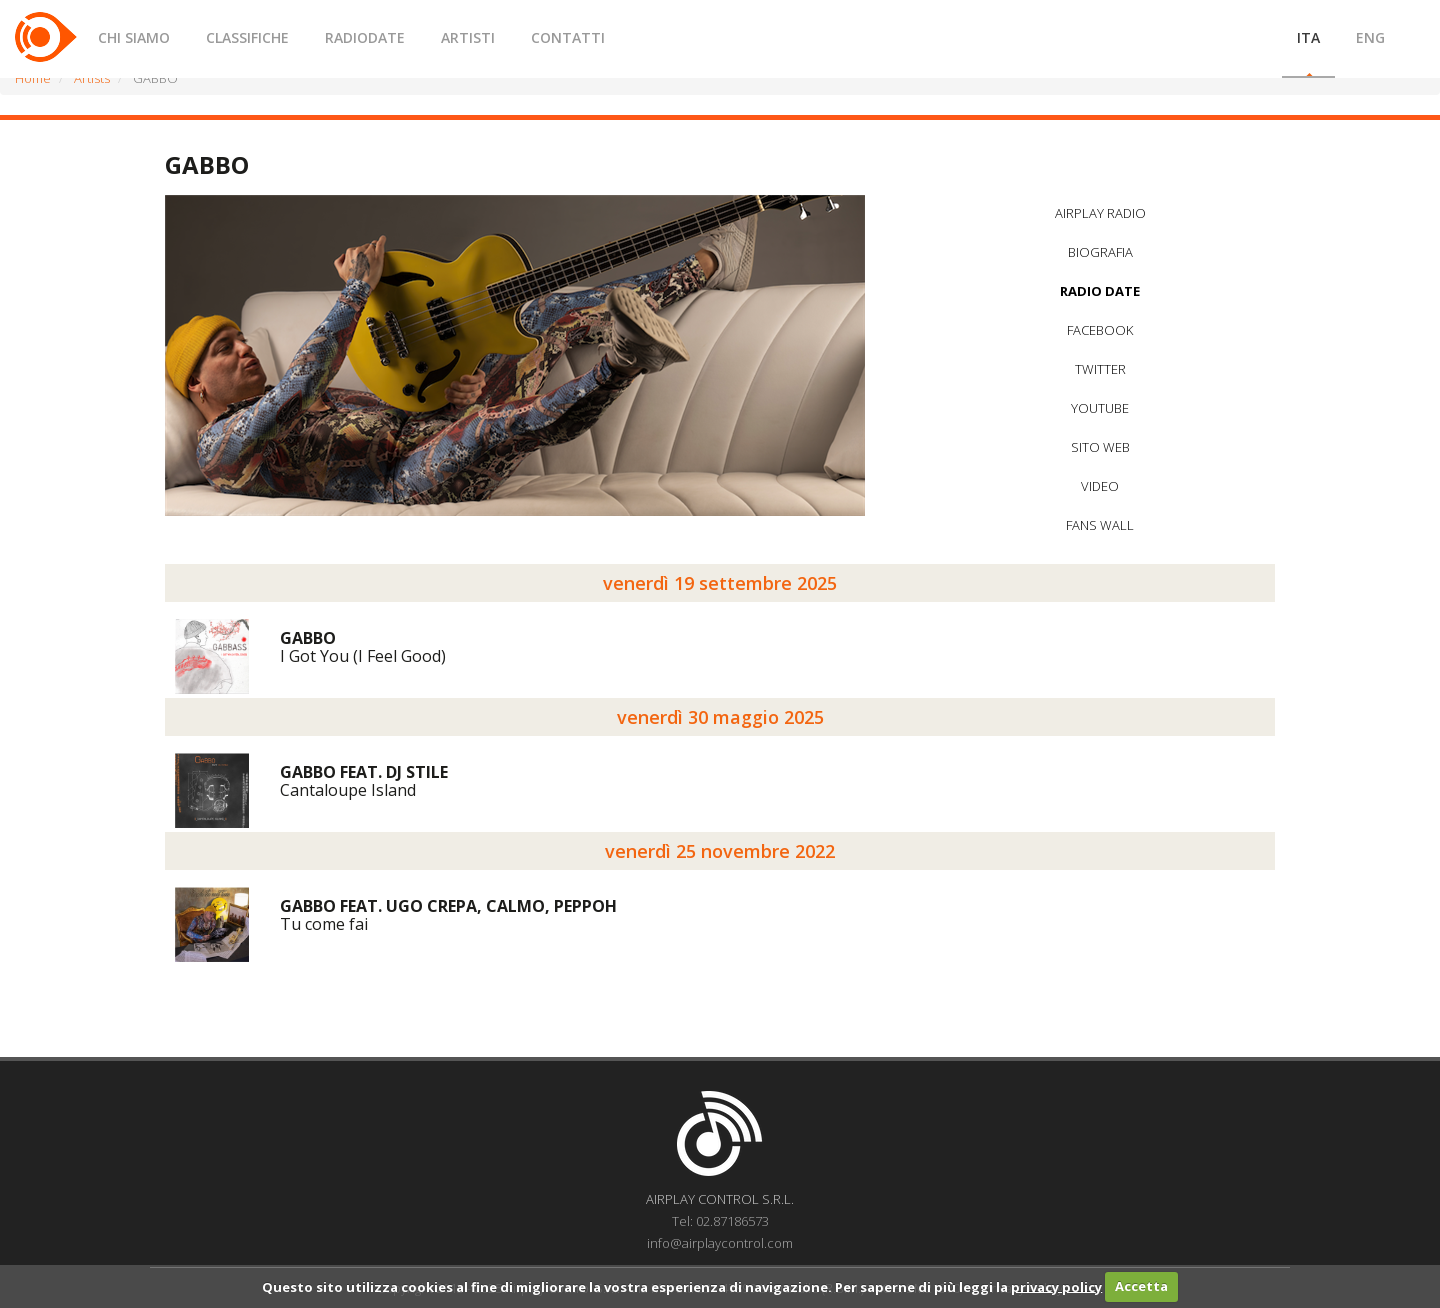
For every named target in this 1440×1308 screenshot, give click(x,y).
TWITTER (1100, 369)
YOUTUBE (1100, 408)
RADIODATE (365, 37)
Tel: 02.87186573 (720, 1221)
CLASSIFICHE (247, 37)
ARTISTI (468, 37)
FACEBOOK (1100, 330)
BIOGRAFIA (1100, 252)
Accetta (1141, 1286)
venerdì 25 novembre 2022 (720, 851)
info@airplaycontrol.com (720, 1243)
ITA (1308, 37)
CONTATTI (568, 37)
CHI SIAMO (134, 37)
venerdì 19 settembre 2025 (720, 583)
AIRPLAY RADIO (1100, 213)
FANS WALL (1100, 525)
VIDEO (1100, 486)
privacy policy (1056, 1286)
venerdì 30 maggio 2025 (720, 717)
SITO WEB (1100, 447)
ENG (1370, 37)
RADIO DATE (1100, 291)
